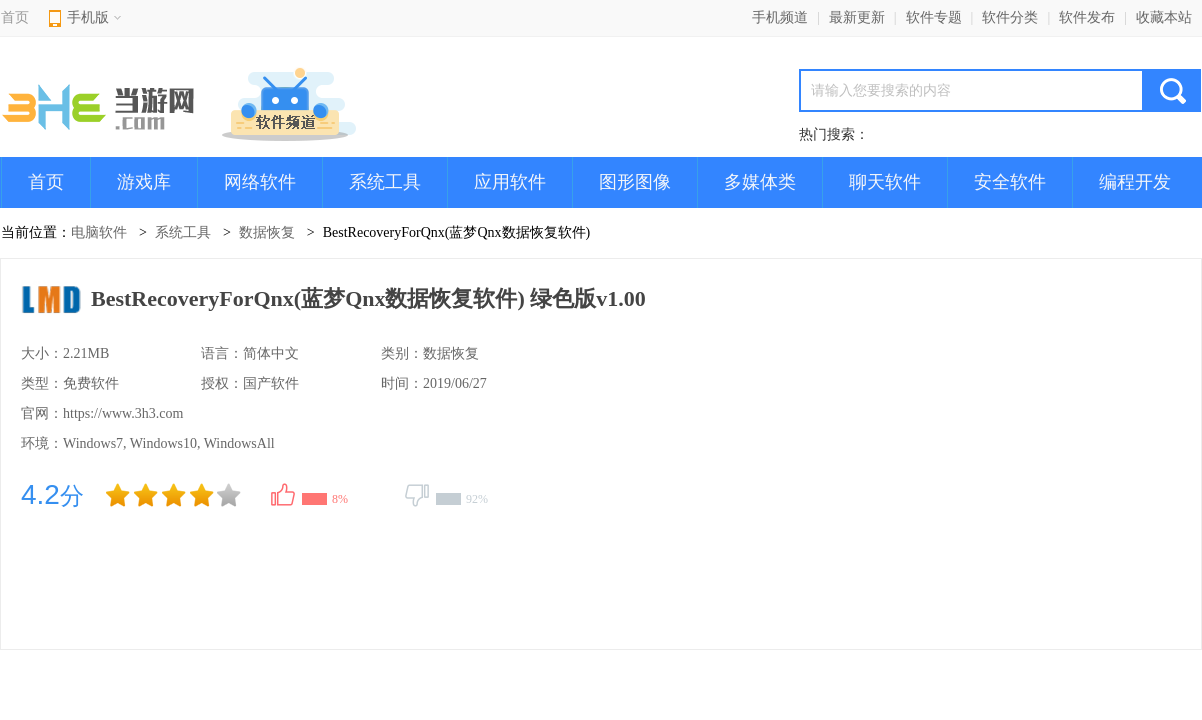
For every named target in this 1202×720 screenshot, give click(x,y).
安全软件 (1010, 182)
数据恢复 (267, 232)
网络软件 (260, 182)
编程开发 (1135, 182)
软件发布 (1087, 17)
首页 (15, 17)
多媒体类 (760, 182)
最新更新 (857, 17)
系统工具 (385, 182)
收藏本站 (1164, 17)
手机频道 (780, 17)
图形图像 (635, 182)
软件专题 (934, 17)
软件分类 (1010, 17)
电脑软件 (99, 232)
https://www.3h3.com (123, 413)
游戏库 (144, 182)
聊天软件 (885, 182)
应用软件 (510, 182)
